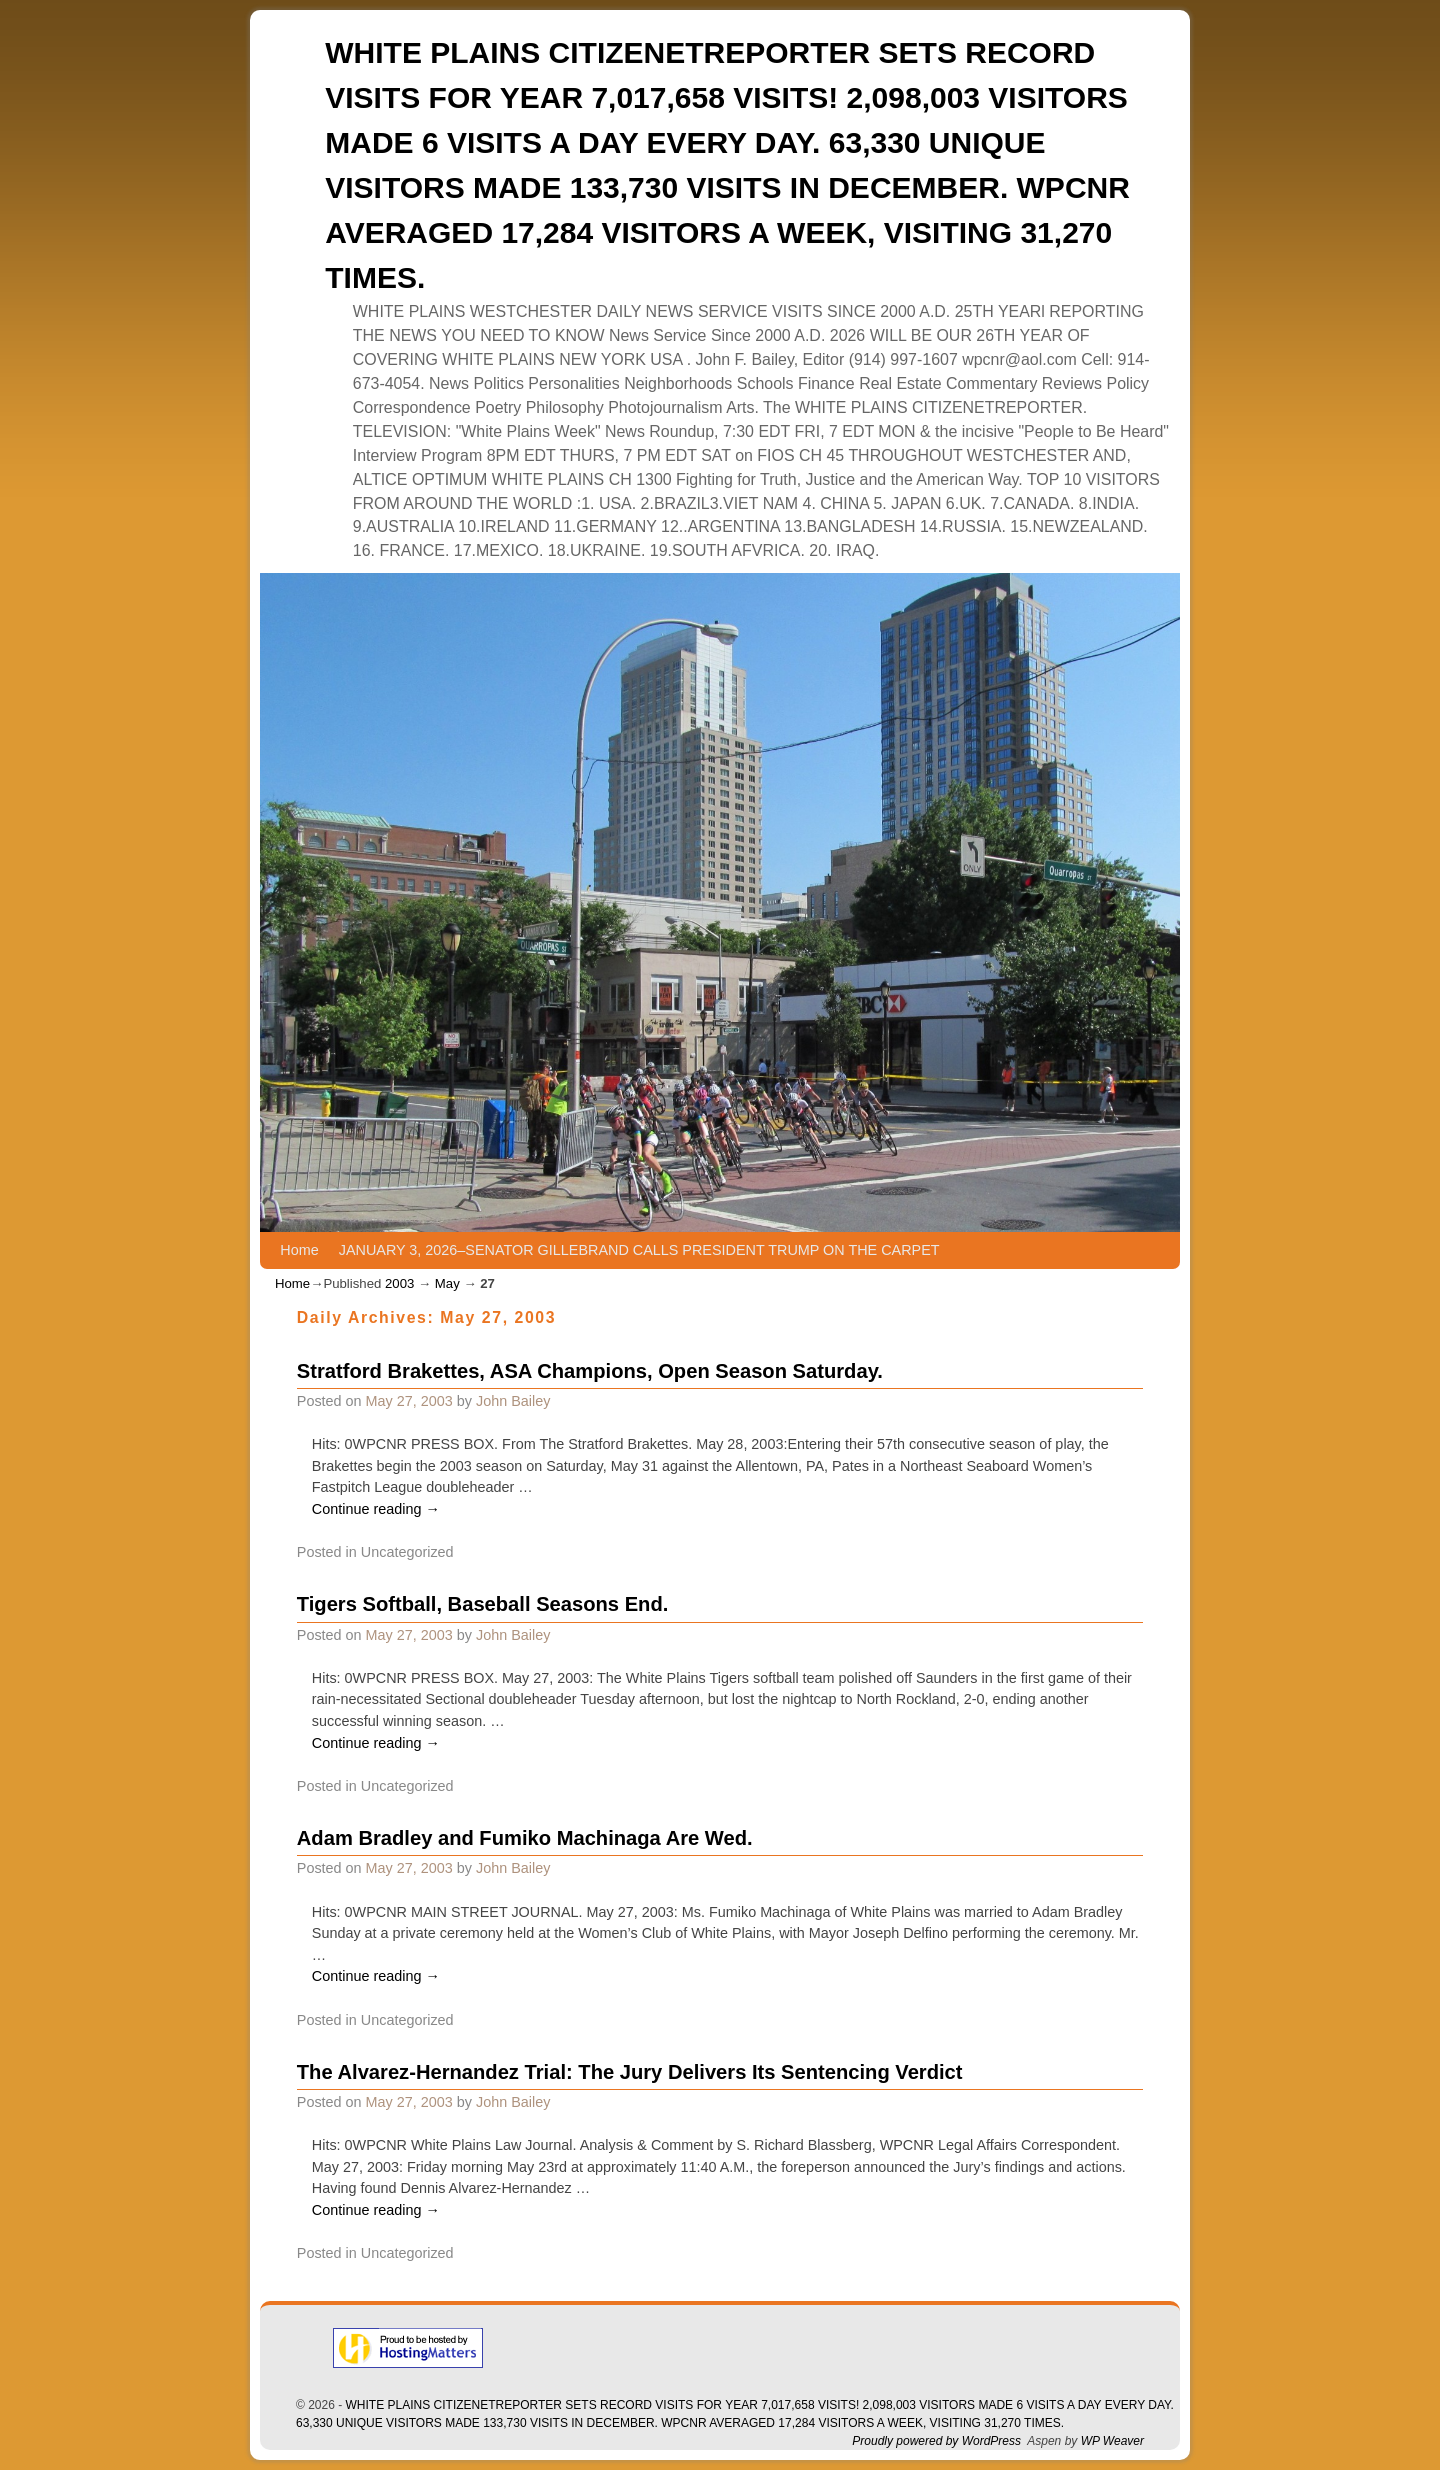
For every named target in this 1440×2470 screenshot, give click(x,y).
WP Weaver (1112, 2441)
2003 (399, 1283)
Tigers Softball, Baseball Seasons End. (483, 1604)
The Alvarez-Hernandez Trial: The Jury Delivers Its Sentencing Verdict (630, 2072)
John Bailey (513, 1401)
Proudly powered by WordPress (936, 2441)
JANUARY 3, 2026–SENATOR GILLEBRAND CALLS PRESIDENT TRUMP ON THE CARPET (639, 1250)
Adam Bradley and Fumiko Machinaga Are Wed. (525, 1838)
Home (299, 1250)
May (447, 1283)
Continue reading (376, 1509)
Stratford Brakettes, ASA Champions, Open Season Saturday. (590, 1371)
